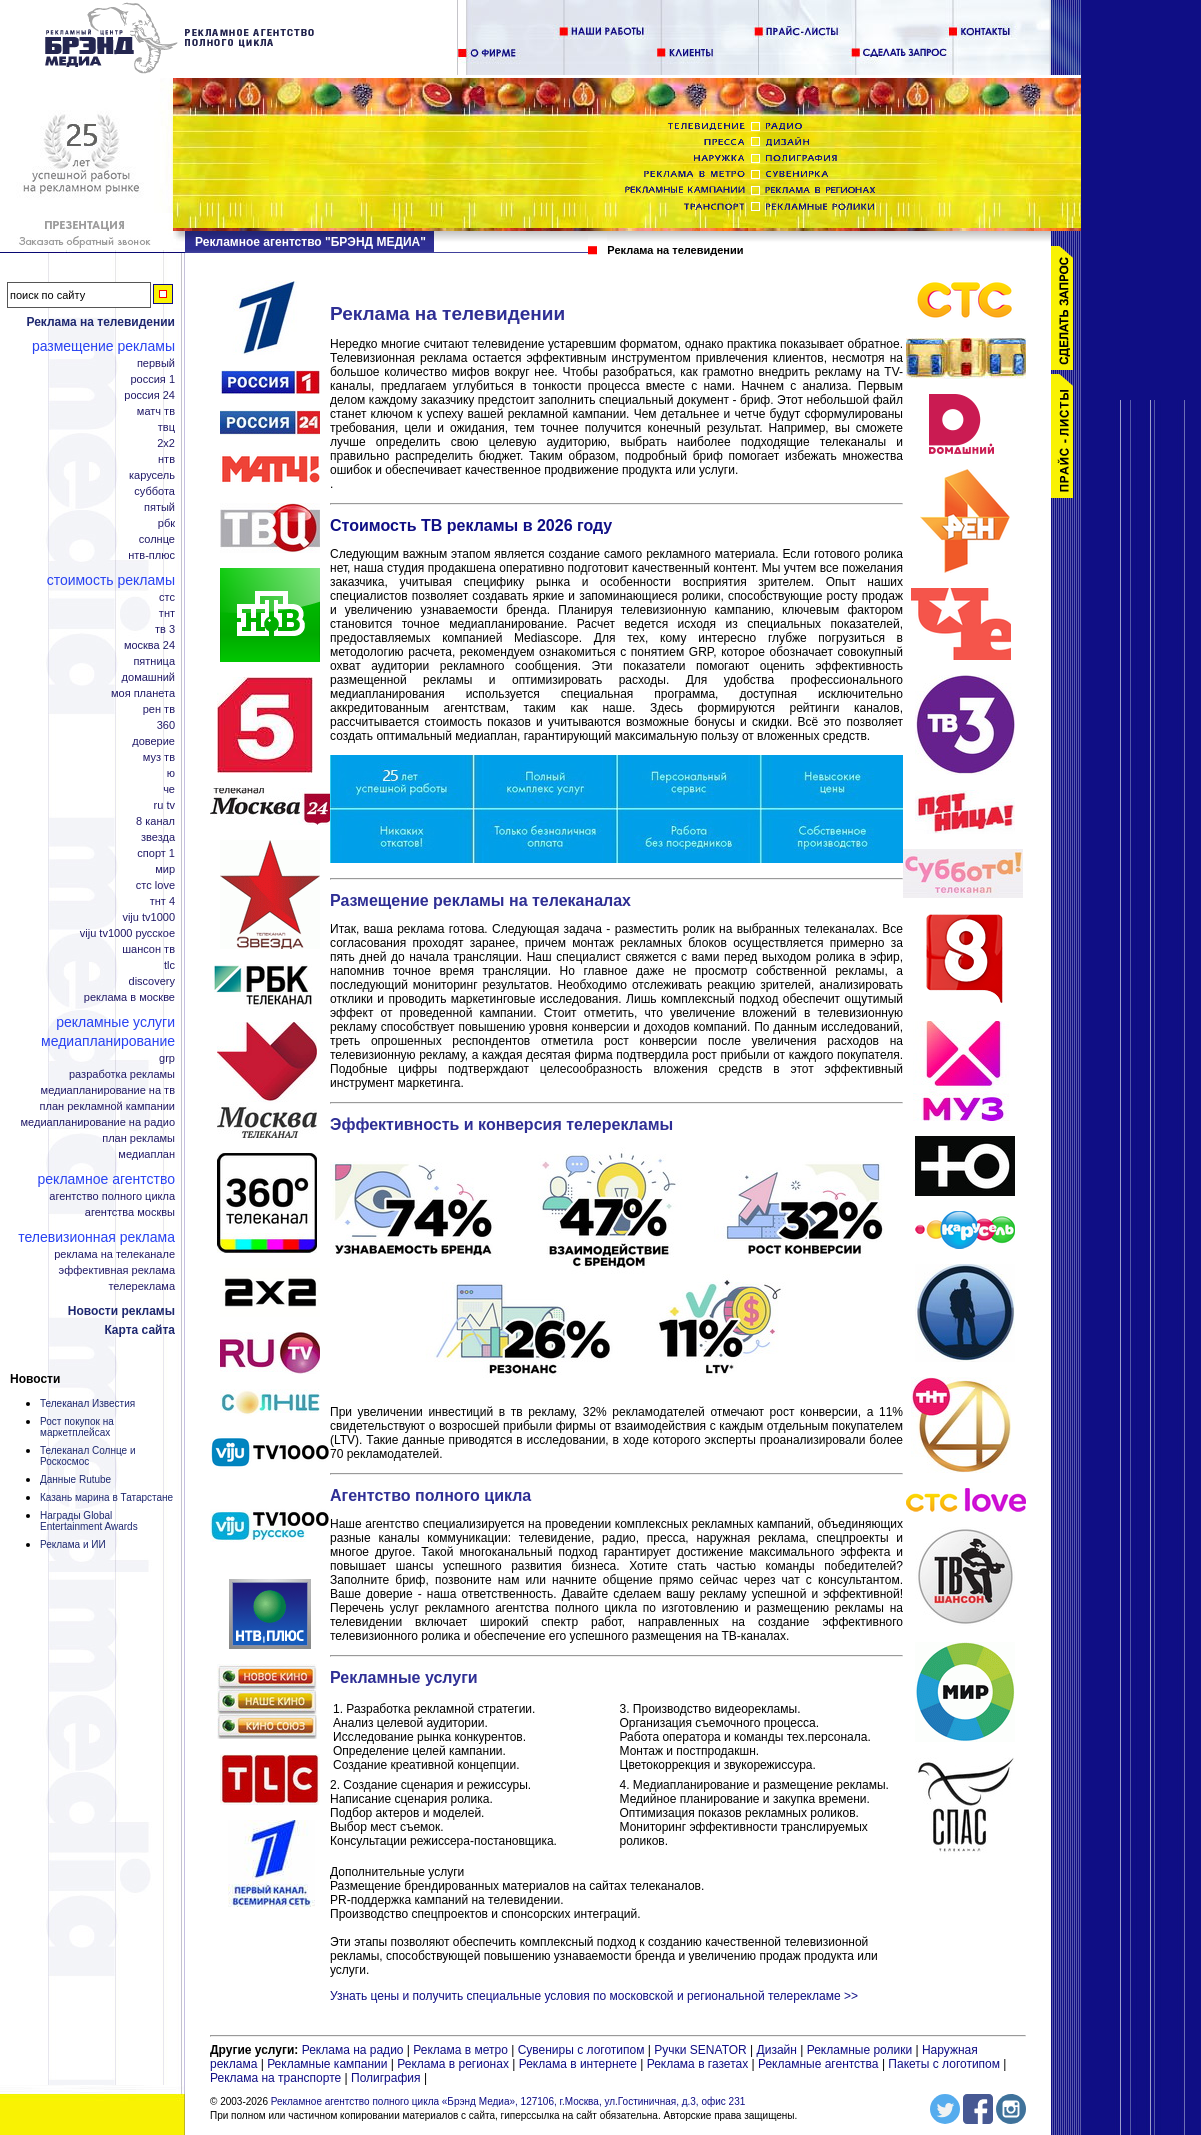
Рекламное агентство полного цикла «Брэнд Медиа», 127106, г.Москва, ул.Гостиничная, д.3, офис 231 (508, 2101)
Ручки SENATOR (700, 2050)
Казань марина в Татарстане (106, 1497)
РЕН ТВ (159, 709)
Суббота (154, 491)
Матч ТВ (156, 411)
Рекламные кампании (327, 2064)
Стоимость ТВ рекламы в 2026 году (471, 525)
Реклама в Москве (129, 997)
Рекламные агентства (820, 2064)
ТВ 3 (165, 629)
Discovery (152, 981)
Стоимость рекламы (111, 580)
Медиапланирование (108, 1041)
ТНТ (167, 613)
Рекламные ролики (859, 2050)
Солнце (157, 539)
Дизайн (777, 2050)
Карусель (152, 475)
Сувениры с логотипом (581, 2050)
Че (169, 789)
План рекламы (138, 1138)
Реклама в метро (460, 2050)
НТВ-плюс (151, 555)
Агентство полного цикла (112, 1196)
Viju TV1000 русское (127, 933)
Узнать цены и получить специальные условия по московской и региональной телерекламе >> (594, 1996)
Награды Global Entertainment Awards (89, 1521)
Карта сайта (139, 1330)
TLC (169, 965)
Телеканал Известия (87, 1403)
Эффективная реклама (117, 1270)
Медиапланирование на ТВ (108, 1090)
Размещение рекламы (103, 346)
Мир (165, 869)
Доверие (153, 741)
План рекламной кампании (107, 1106)
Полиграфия (386, 2078)
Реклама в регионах (453, 2064)
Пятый (159, 507)
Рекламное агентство (106, 1179)
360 (166, 725)
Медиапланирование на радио (98, 1122)
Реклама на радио (353, 2050)
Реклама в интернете (578, 2064)
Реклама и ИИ (73, 1544)
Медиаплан (146, 1154)
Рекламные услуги (115, 1022)
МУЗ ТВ (159, 757)
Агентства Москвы (130, 1212)
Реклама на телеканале (114, 1254)
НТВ (166, 459)
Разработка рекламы (122, 1074)
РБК (166, 523)
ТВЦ (166, 427)
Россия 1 (152, 379)
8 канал (155, 821)
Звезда (158, 837)
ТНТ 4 (162, 901)
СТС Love (155, 885)
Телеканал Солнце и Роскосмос (88, 1456)
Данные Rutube (75, 1479)
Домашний (148, 677)
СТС (167, 597)
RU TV (164, 805)
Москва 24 (149, 645)
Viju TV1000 (148, 917)
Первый (156, 363)
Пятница (154, 661)
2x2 (166, 443)
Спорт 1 (156, 853)
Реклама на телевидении (100, 322)
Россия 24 (149, 395)
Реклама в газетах (699, 2064)
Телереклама (141, 1286)
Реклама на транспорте (275, 2078)
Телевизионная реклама (96, 1237)
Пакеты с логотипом (944, 2064)
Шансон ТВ (148, 949)
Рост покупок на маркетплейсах (77, 1427)
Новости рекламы (121, 1311)
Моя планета (143, 693)
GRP (167, 1058)
